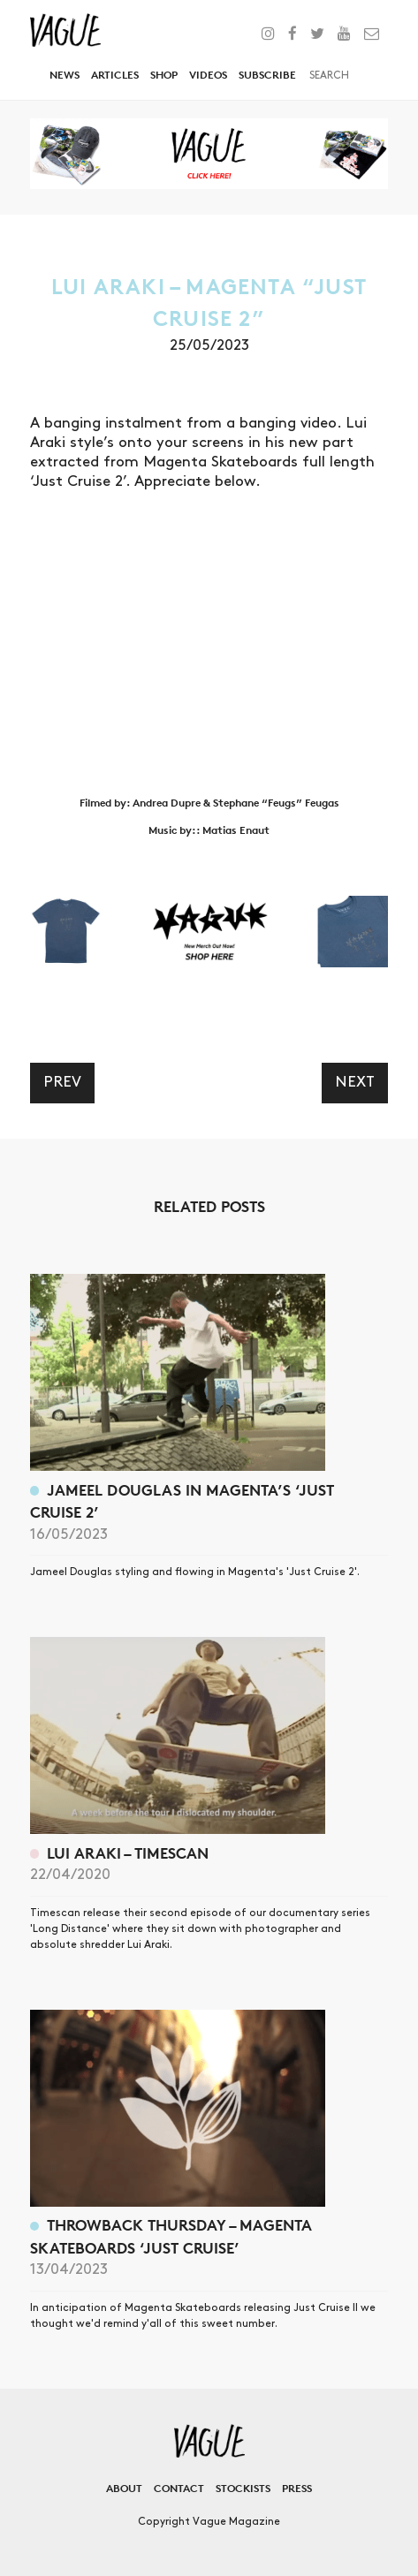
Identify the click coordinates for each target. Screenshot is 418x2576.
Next (355, 1082)
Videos (208, 74)
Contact (179, 2488)
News (64, 74)
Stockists (243, 2488)
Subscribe (267, 74)
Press (297, 2488)
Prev (62, 1082)
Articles (115, 74)
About (124, 2488)
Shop (164, 74)
